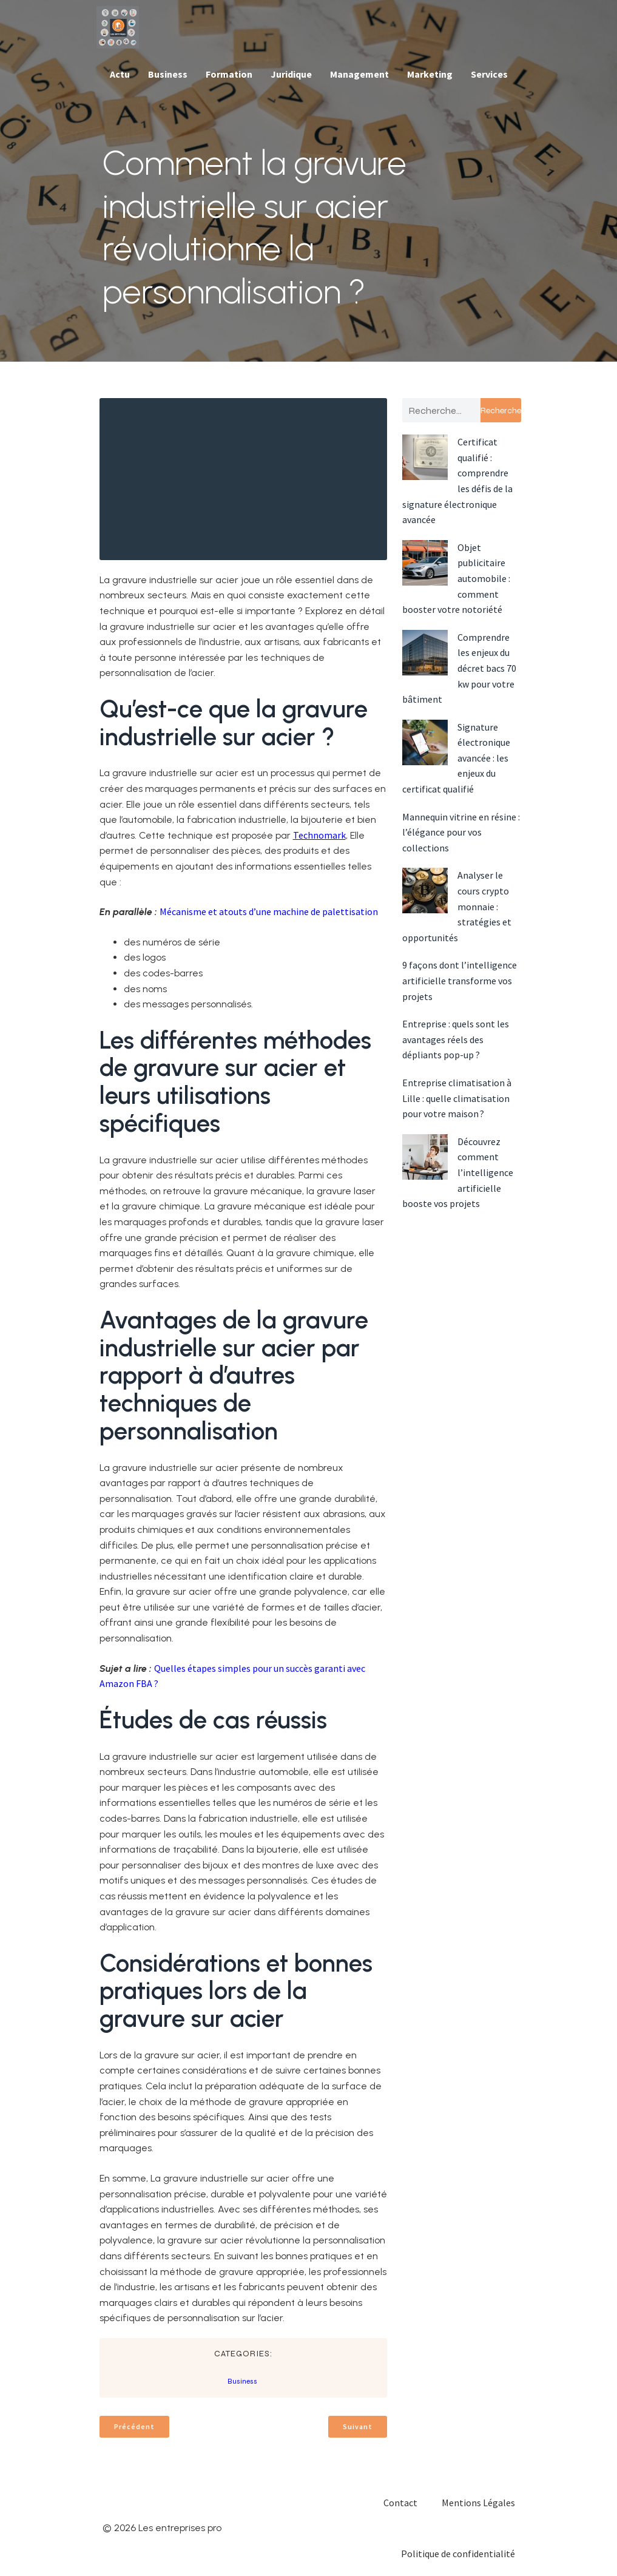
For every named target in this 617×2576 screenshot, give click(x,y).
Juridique (291, 74)
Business (167, 74)
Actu (120, 74)
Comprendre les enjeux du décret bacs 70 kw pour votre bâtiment (459, 668)
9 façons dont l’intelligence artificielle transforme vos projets (459, 980)
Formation (229, 74)
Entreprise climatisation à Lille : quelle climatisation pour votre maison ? (456, 1098)
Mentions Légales (478, 2503)
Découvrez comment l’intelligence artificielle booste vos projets (457, 1172)
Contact (400, 2503)
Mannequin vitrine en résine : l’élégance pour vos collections (461, 832)
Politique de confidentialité (458, 2553)
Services (489, 74)
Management (359, 74)
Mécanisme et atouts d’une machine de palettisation (269, 911)
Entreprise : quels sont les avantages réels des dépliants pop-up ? (455, 1039)
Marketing (430, 74)
